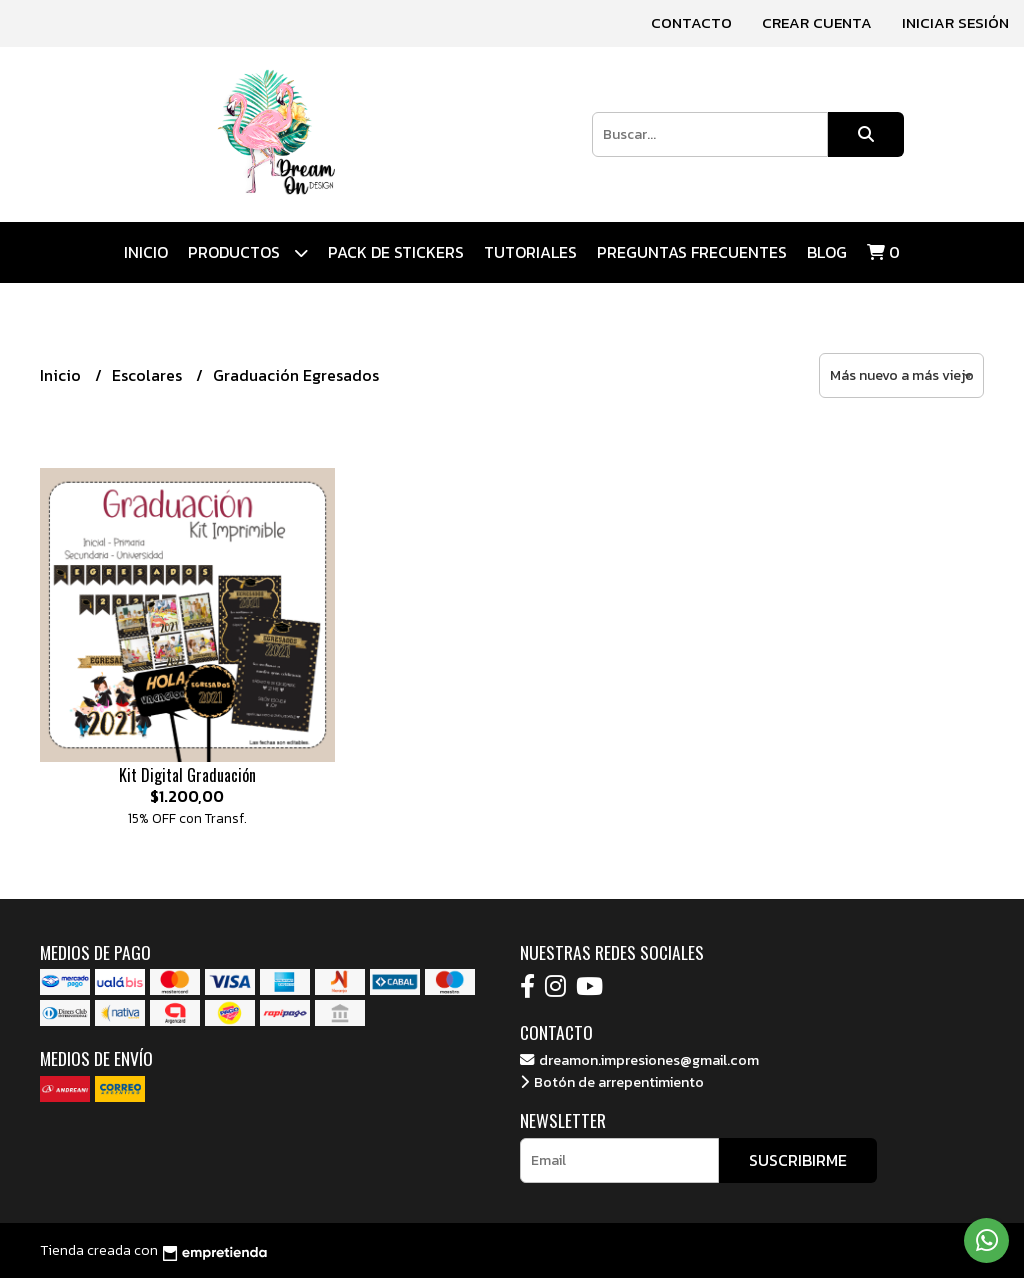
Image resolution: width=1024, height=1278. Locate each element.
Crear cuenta (817, 22)
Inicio (146, 252)
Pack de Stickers (396, 252)
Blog (827, 252)
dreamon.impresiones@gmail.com (639, 1060)
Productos (248, 252)
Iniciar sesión (955, 22)
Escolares (149, 375)
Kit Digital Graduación (187, 775)
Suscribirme (798, 1160)
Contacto (691, 22)
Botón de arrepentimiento (612, 1082)
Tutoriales (530, 252)
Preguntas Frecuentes (692, 252)
